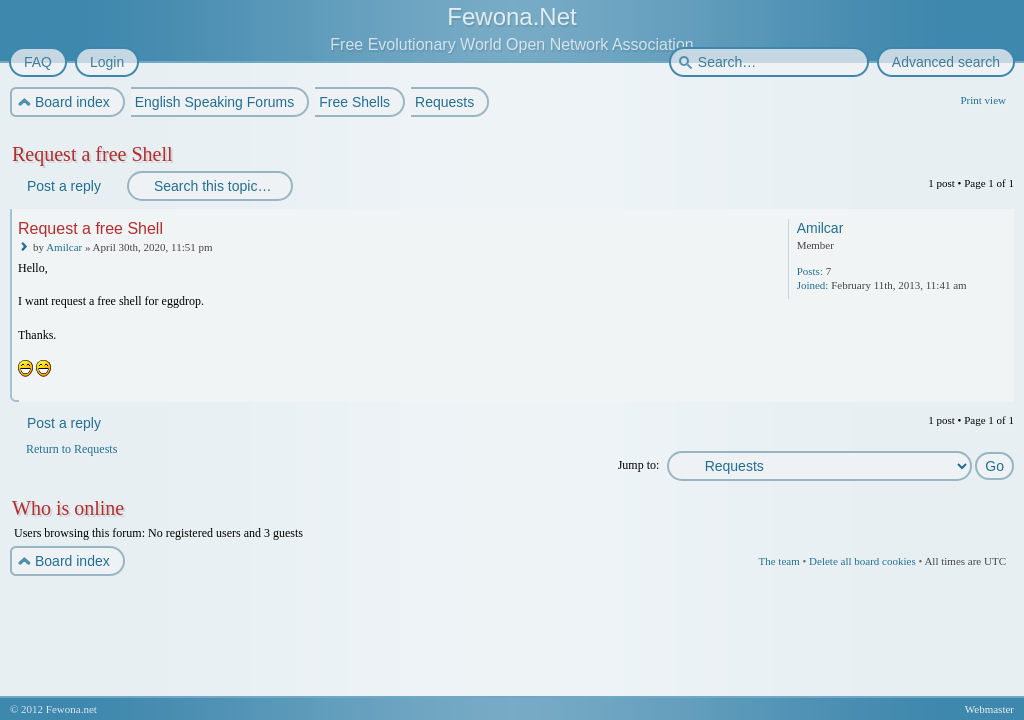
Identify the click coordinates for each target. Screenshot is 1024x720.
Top (1000, 388)
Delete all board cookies (862, 561)
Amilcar (64, 247)
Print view (983, 100)
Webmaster (989, 709)
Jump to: (639, 465)
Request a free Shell (92, 154)
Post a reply (63, 186)
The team (778, 561)
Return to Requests (71, 449)
